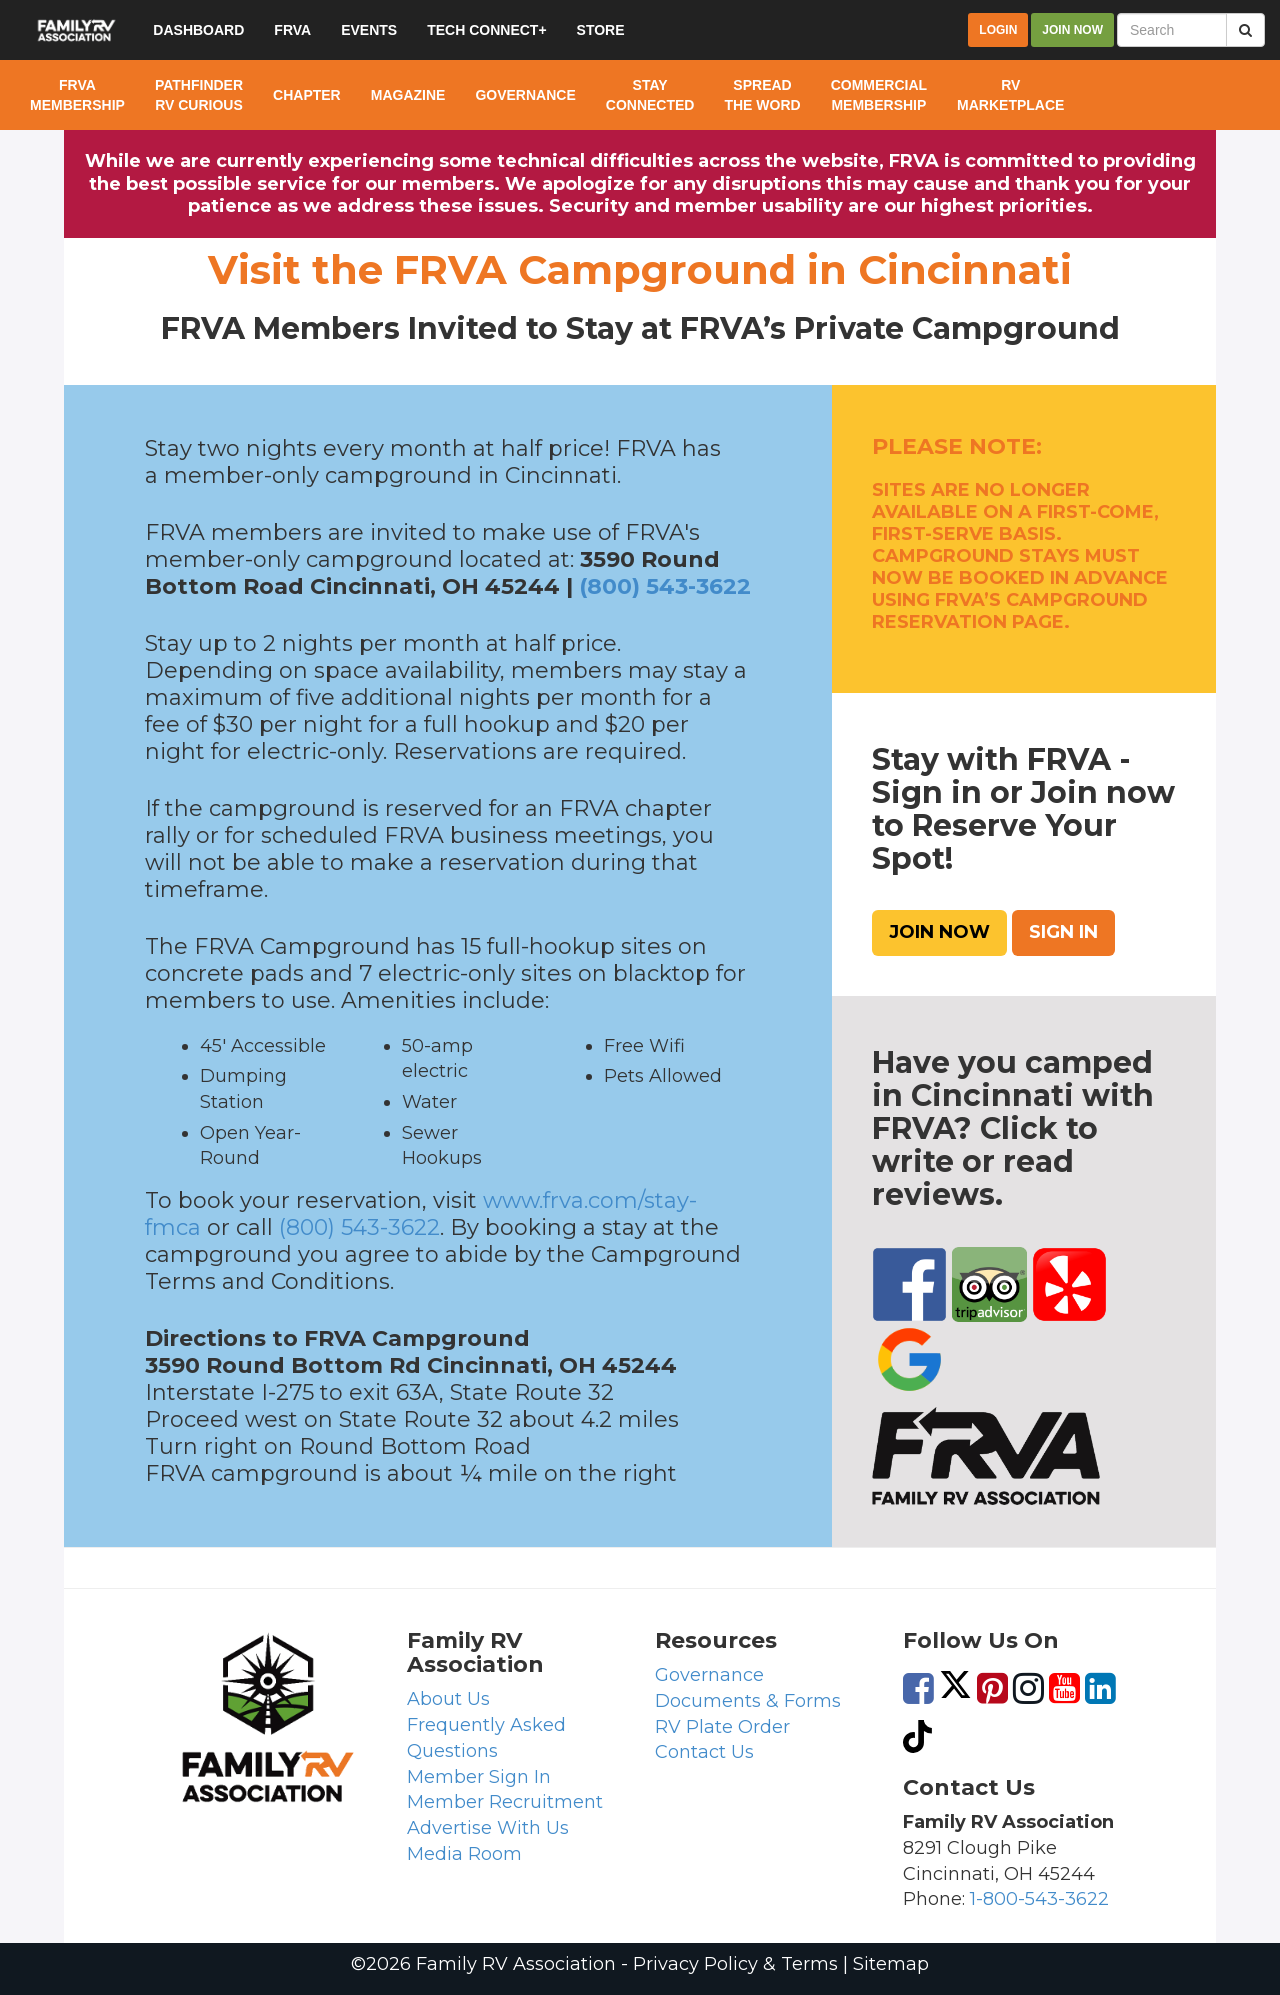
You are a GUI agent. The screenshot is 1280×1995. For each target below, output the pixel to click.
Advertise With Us (488, 1828)
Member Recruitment (505, 1802)
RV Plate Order (722, 1727)
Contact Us (704, 1752)
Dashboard (198, 30)
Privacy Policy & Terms (735, 1964)
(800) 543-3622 (665, 586)
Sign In (1063, 932)
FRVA (292, 30)
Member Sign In (479, 1777)
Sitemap (891, 1964)
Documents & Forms (748, 1701)
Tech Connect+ (486, 30)
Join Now (939, 932)
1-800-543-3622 (1039, 1899)
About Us (448, 1699)
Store (601, 30)
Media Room (464, 1854)
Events (369, 30)
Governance (709, 1675)
